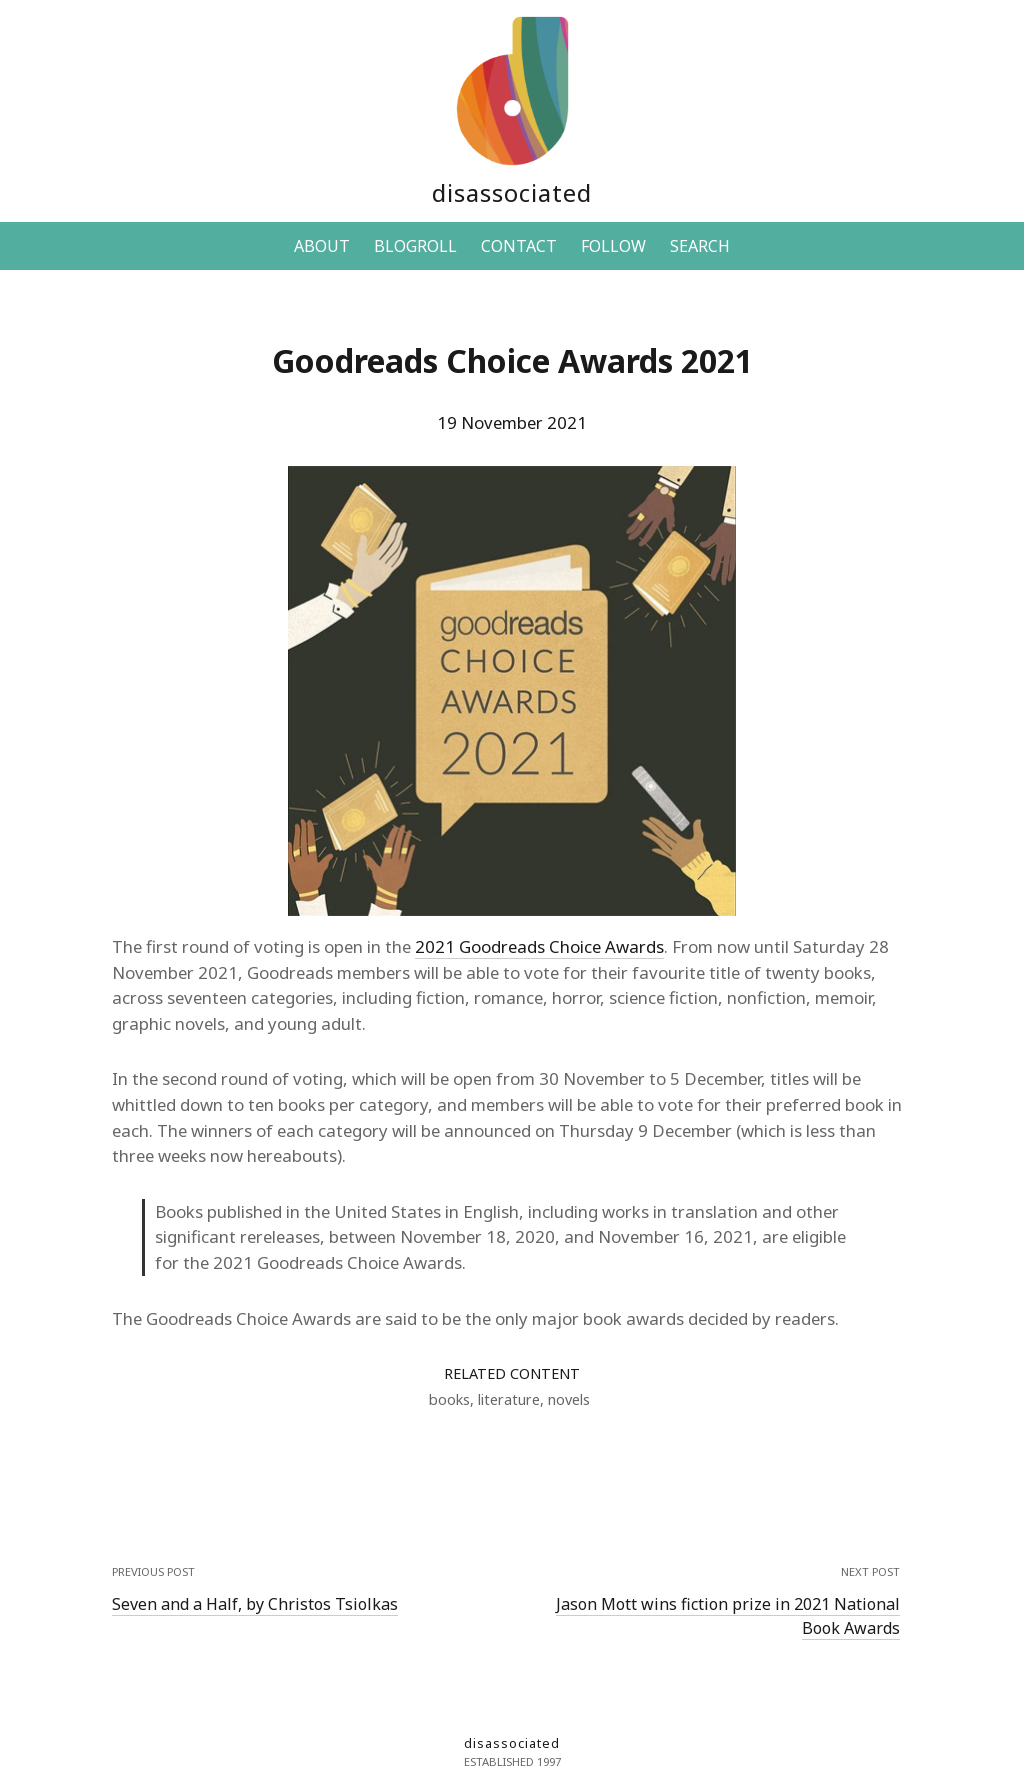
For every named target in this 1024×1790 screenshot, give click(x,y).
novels (569, 1399)
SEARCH (700, 246)
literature (509, 1399)
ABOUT (322, 246)
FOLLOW (613, 246)
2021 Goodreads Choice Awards (539, 946)
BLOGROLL (415, 246)
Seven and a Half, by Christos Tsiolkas (255, 1604)
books (449, 1399)
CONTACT (519, 246)
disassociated (512, 192)
